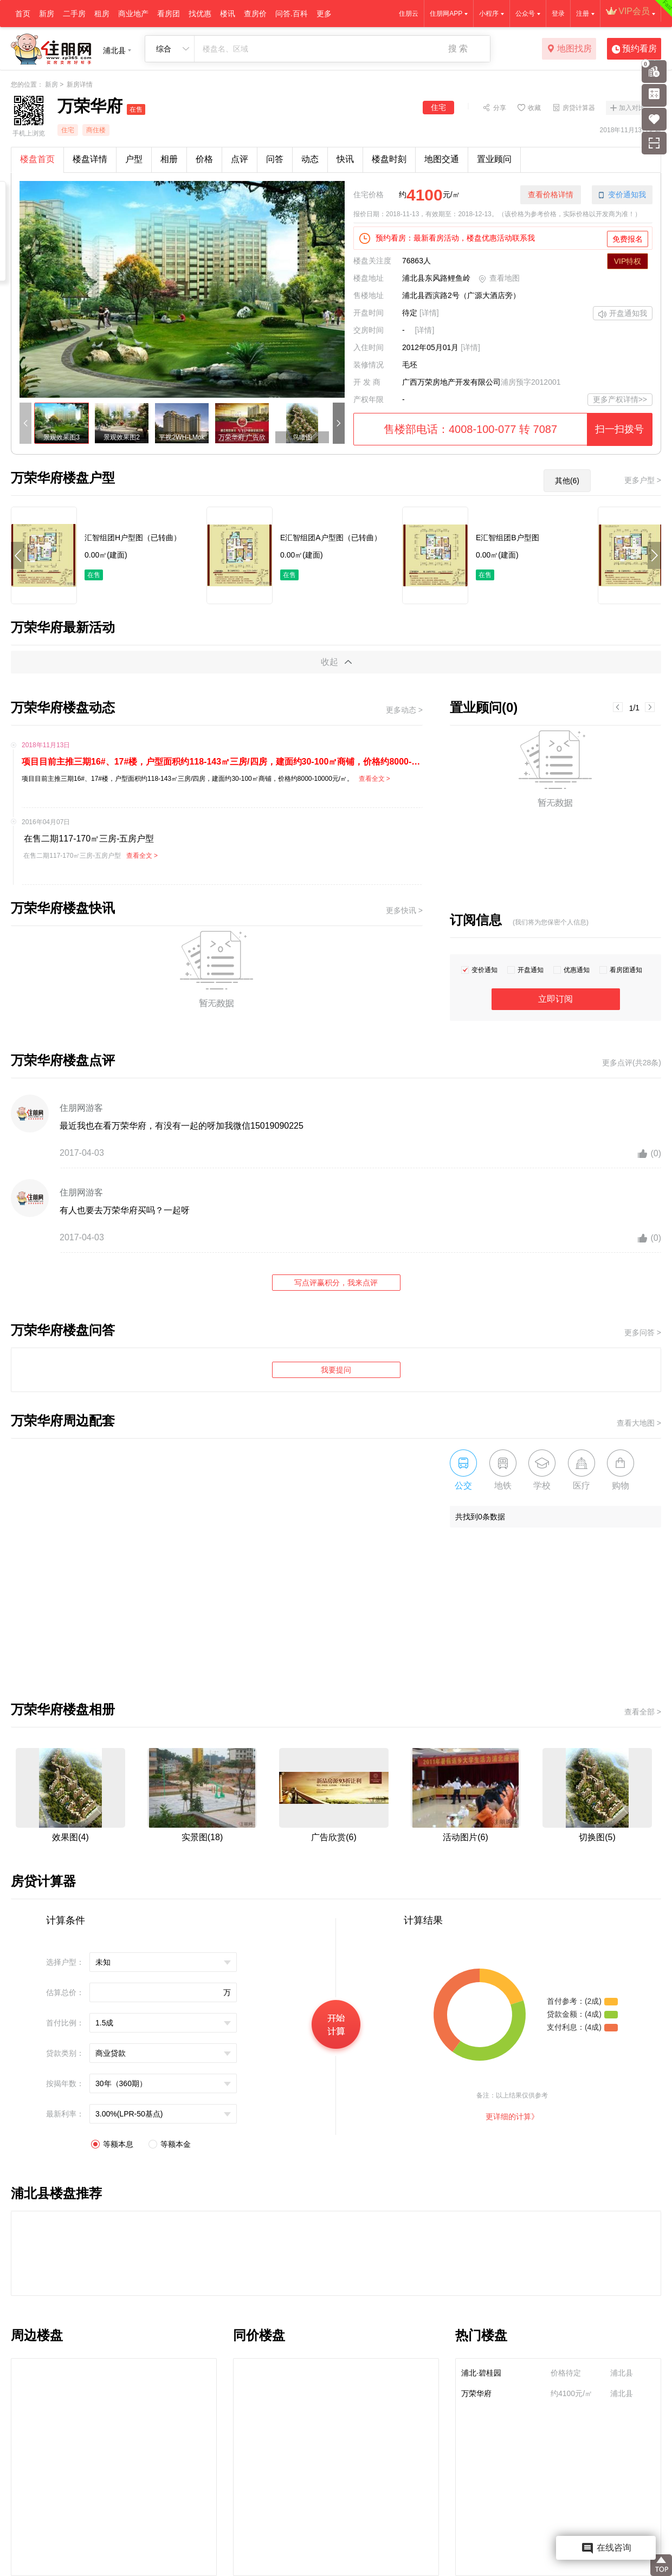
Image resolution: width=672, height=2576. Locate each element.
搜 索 (458, 48)
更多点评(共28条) (631, 1062)
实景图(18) (202, 1837)
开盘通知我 (622, 314)
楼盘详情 (90, 159)
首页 (22, 13)
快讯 (345, 159)
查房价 (255, 13)
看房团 (168, 13)
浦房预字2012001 (531, 382)
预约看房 (634, 49)
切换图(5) (597, 1837)
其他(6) (567, 480)
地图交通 (441, 159)
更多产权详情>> (620, 399)
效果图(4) (70, 1837)
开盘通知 (531, 970)
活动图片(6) (465, 1837)
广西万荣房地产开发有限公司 (451, 382)
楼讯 (227, 13)
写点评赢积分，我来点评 (336, 1282)
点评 (239, 159)
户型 (134, 159)
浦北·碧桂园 (481, 2372)
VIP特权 (628, 261)
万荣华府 (476, 2393)
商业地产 (133, 13)
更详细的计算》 (512, 2116)
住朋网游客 (81, 1107)
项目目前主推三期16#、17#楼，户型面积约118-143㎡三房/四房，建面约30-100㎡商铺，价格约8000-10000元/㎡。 (222, 761)
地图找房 (569, 49)
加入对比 (632, 108)
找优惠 (200, 13)
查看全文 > (374, 778)
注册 (582, 13)
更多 (324, 13)
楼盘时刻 (389, 159)
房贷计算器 (579, 107)
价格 (204, 159)
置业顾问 (494, 159)
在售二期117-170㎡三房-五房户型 (88, 838)
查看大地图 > (639, 1423)
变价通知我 (622, 195)
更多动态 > (404, 710)
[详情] (429, 312)
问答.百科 (291, 13)
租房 (101, 13)
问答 (274, 159)
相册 (169, 159)
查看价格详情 (550, 194)
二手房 (74, 13)
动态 (310, 159)
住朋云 (408, 13)
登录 (558, 13)
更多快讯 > (404, 910)
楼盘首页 (37, 159)
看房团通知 (626, 970)
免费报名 (627, 239)
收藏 (534, 107)
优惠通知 (577, 970)
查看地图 (499, 279)
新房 (46, 13)
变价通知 (484, 970)
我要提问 (336, 1369)
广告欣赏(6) (334, 1837)
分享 (499, 107)
